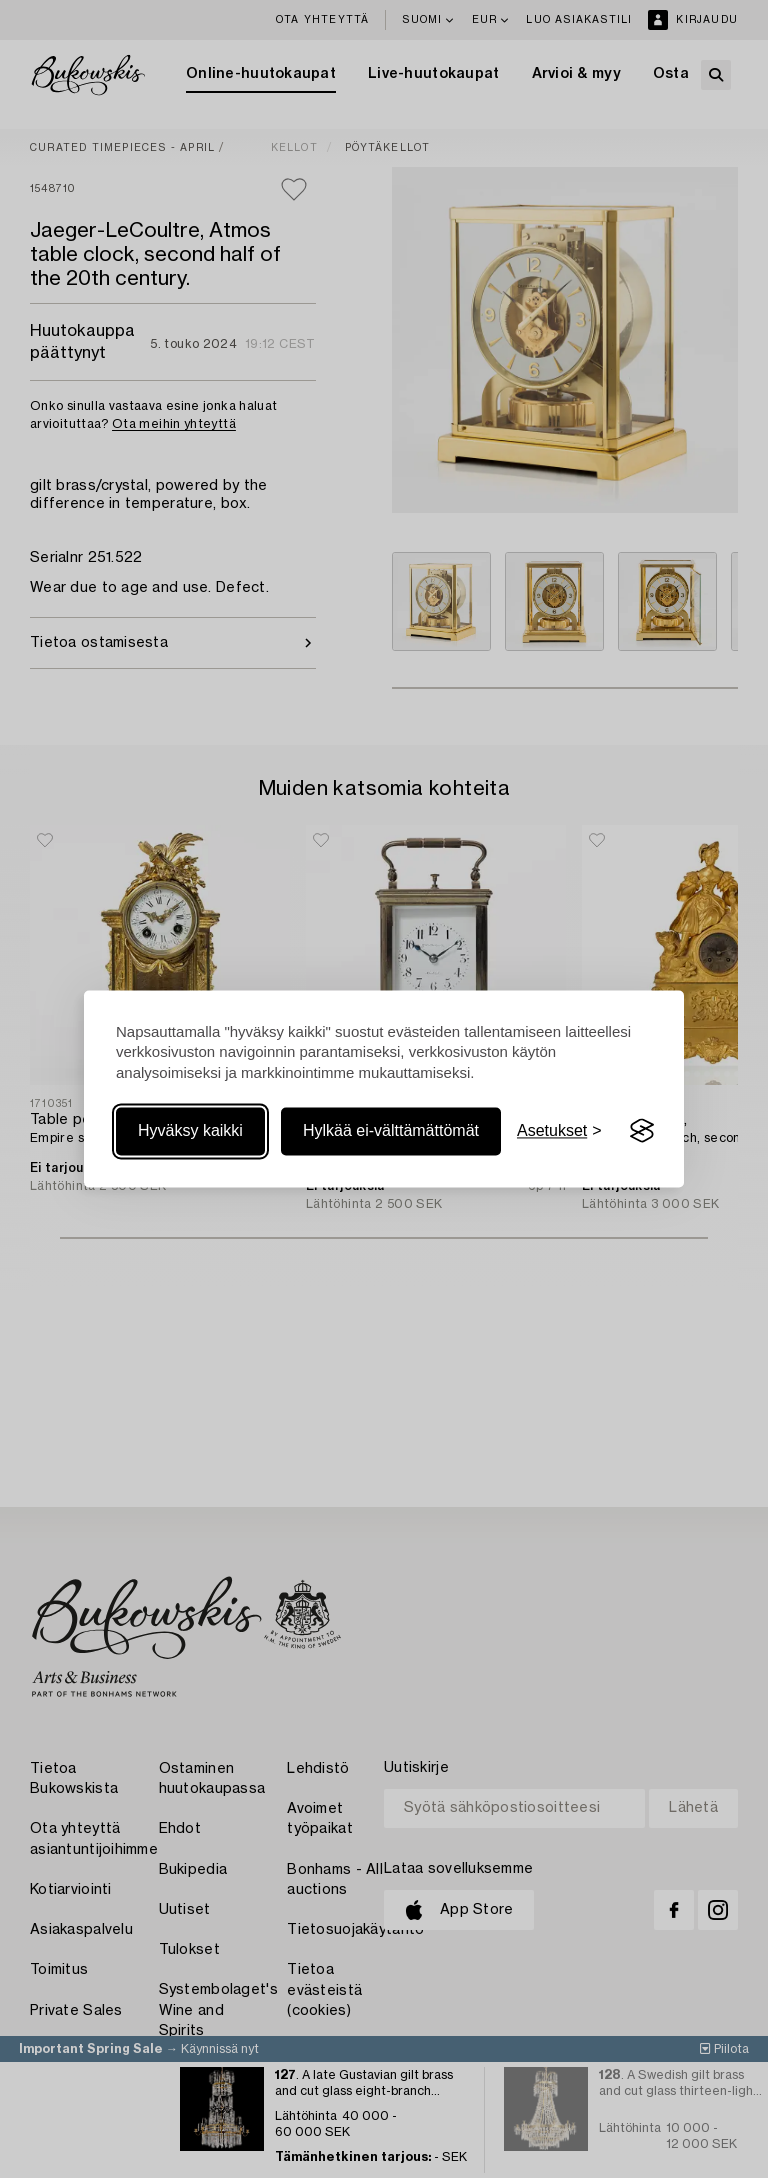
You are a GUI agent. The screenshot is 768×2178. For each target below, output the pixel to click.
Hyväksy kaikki (190, 1130)
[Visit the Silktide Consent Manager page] (642, 1131)
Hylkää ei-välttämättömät (391, 1130)
